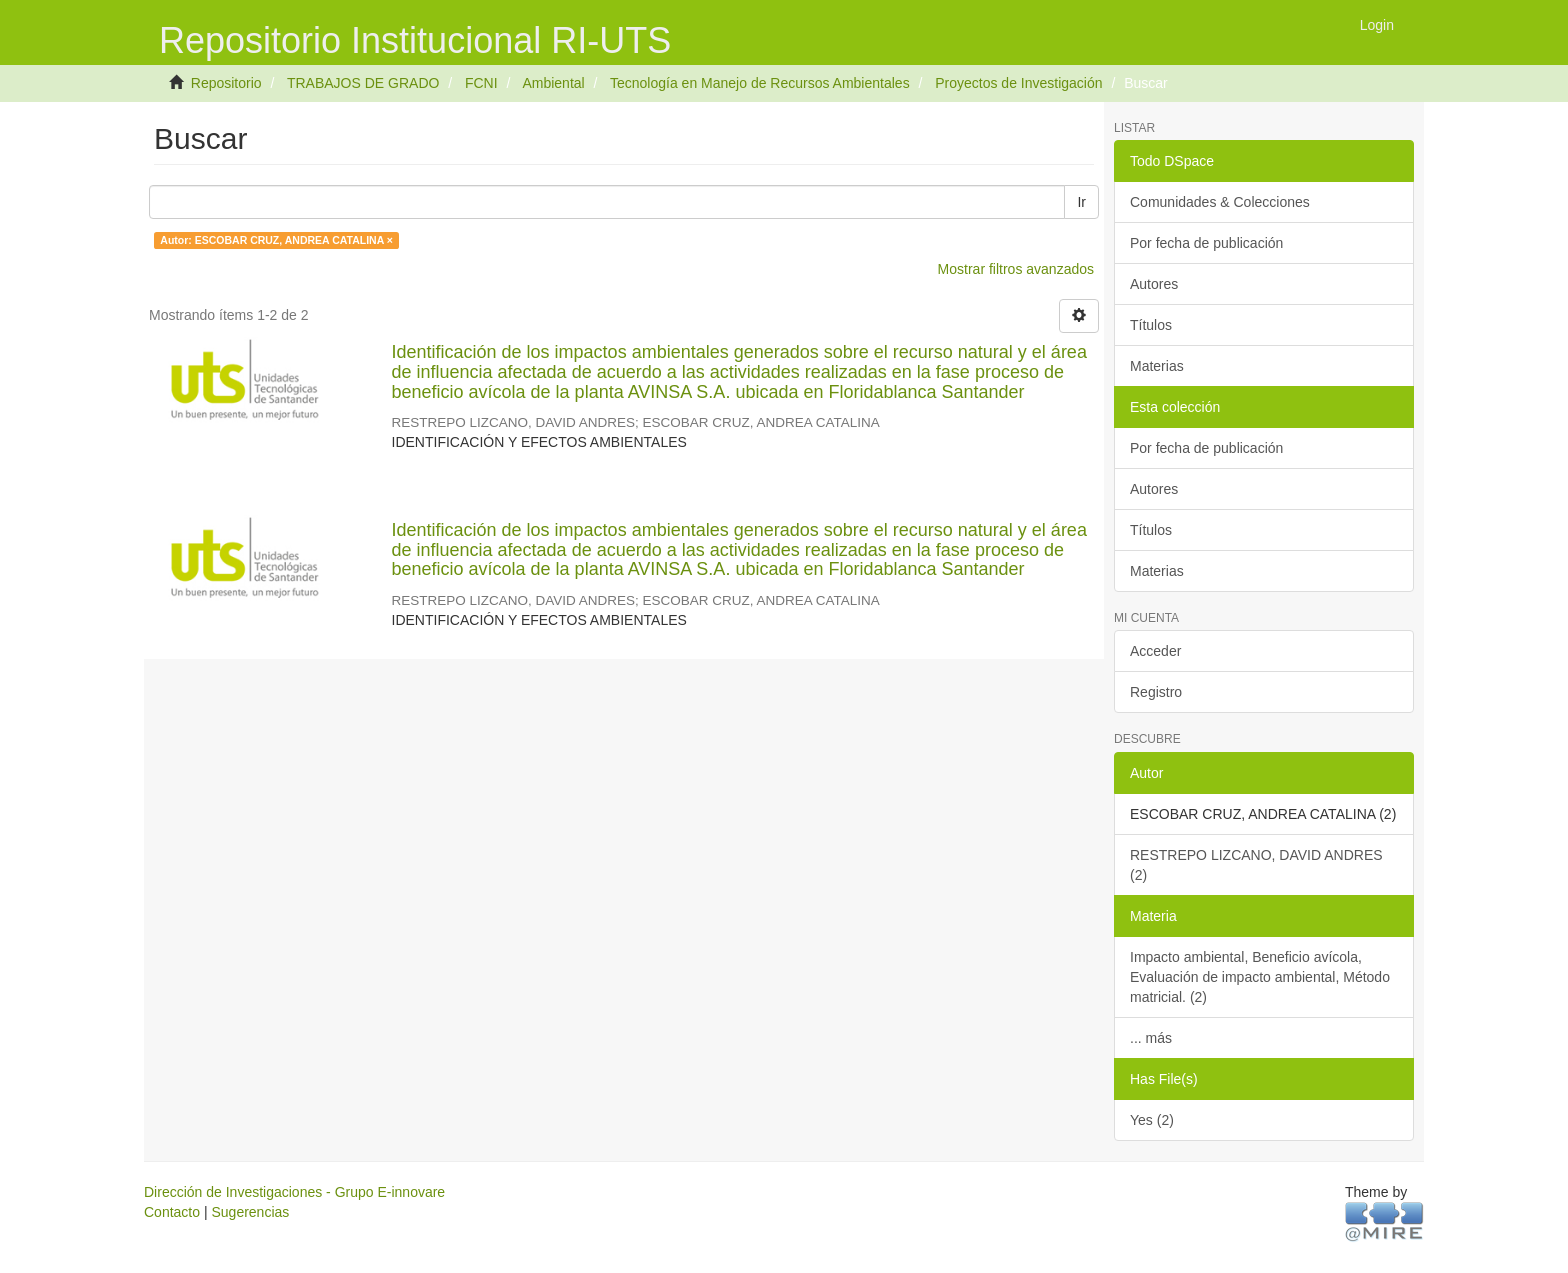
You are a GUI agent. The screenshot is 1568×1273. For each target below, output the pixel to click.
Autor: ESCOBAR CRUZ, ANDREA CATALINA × (276, 240)
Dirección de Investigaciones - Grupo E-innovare (294, 1192)
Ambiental (553, 83)
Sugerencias (250, 1212)
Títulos (1151, 325)
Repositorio (226, 83)
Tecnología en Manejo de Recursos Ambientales (760, 83)
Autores (1154, 284)
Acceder (1155, 651)
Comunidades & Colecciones (1220, 202)
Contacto (172, 1212)
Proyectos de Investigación (1018, 83)
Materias (1157, 366)
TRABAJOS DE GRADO (363, 83)
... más (1151, 1038)
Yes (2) (1152, 1120)
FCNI (481, 83)
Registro (1156, 692)
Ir (1081, 202)
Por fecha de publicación (1206, 243)
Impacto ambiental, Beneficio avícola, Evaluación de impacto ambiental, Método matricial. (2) (1260, 977)
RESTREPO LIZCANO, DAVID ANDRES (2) (1256, 865)
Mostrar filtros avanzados (1016, 269)
